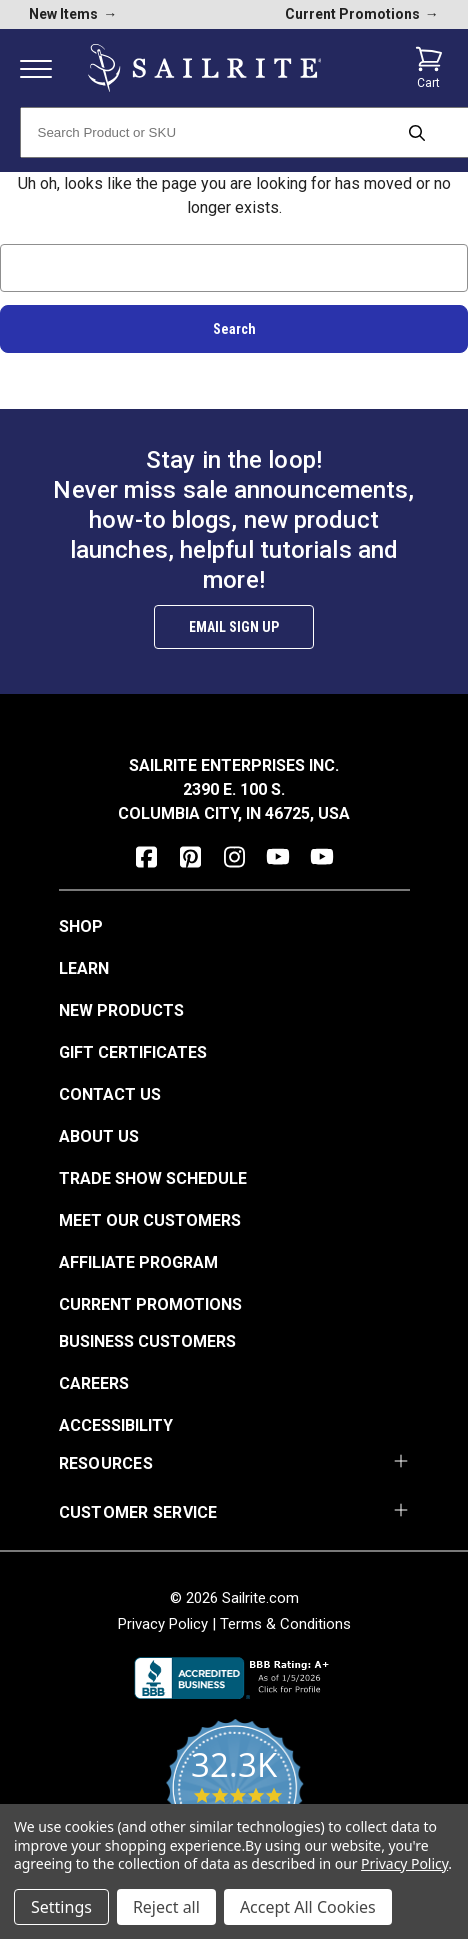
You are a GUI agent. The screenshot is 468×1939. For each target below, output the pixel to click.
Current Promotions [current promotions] (362, 14)
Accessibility (116, 1425)
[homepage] (205, 68)
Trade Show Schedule (153, 1178)
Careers (94, 1383)
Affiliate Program (138, 1262)
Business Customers (147, 1341)
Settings (61, 1907)
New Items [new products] (73, 14)
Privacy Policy (163, 1624)
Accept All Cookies (308, 1907)
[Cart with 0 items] (429, 68)
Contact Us (110, 1094)
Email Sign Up (234, 627)
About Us (99, 1136)
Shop (81, 926)
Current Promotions (150, 1304)
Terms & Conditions (285, 1624)
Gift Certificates (133, 1052)
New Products (121, 1010)
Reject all (166, 1907)
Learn (84, 968)
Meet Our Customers (150, 1220)
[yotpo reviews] (234, 1799)
